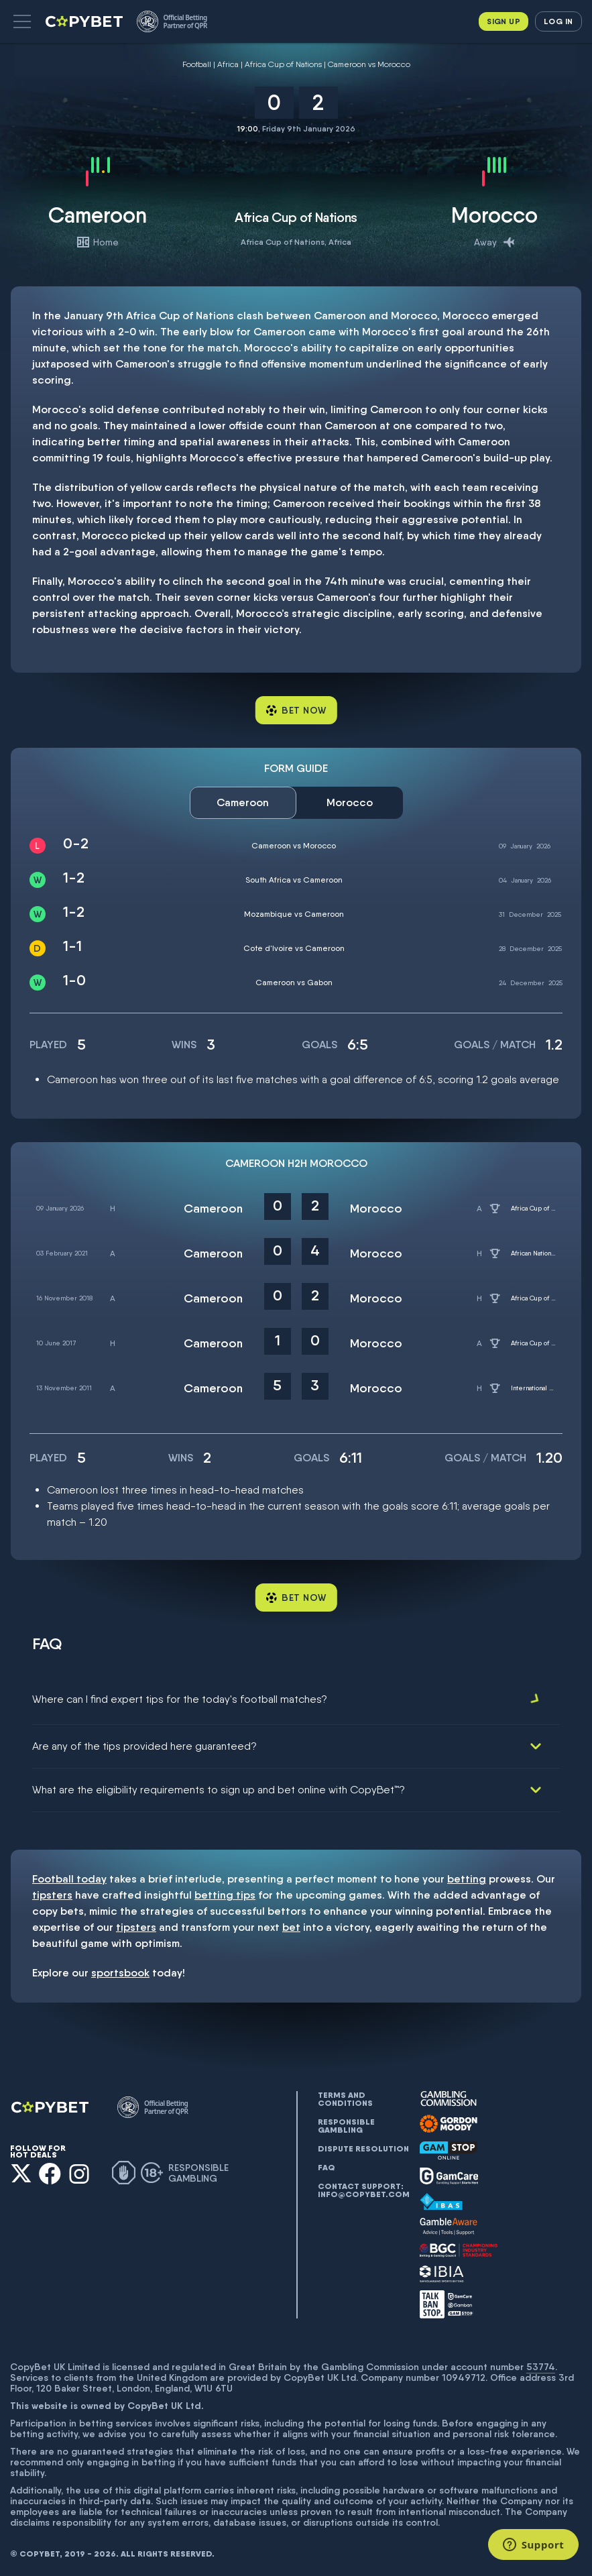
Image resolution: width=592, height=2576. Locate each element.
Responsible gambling (346, 2123)
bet (291, 1923)
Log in (558, 21)
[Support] (533, 2544)
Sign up (503, 21)
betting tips (224, 1891)
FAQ (326, 2164)
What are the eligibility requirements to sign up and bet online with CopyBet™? (218, 1786)
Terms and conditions (345, 2096)
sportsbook (120, 1969)
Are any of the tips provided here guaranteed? (144, 1742)
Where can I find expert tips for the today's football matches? (179, 1699)
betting (466, 1875)
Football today (69, 1875)
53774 (540, 2363)
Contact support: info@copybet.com (363, 2187)
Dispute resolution (363, 2145)
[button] (22, 21)
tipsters (52, 1891)
